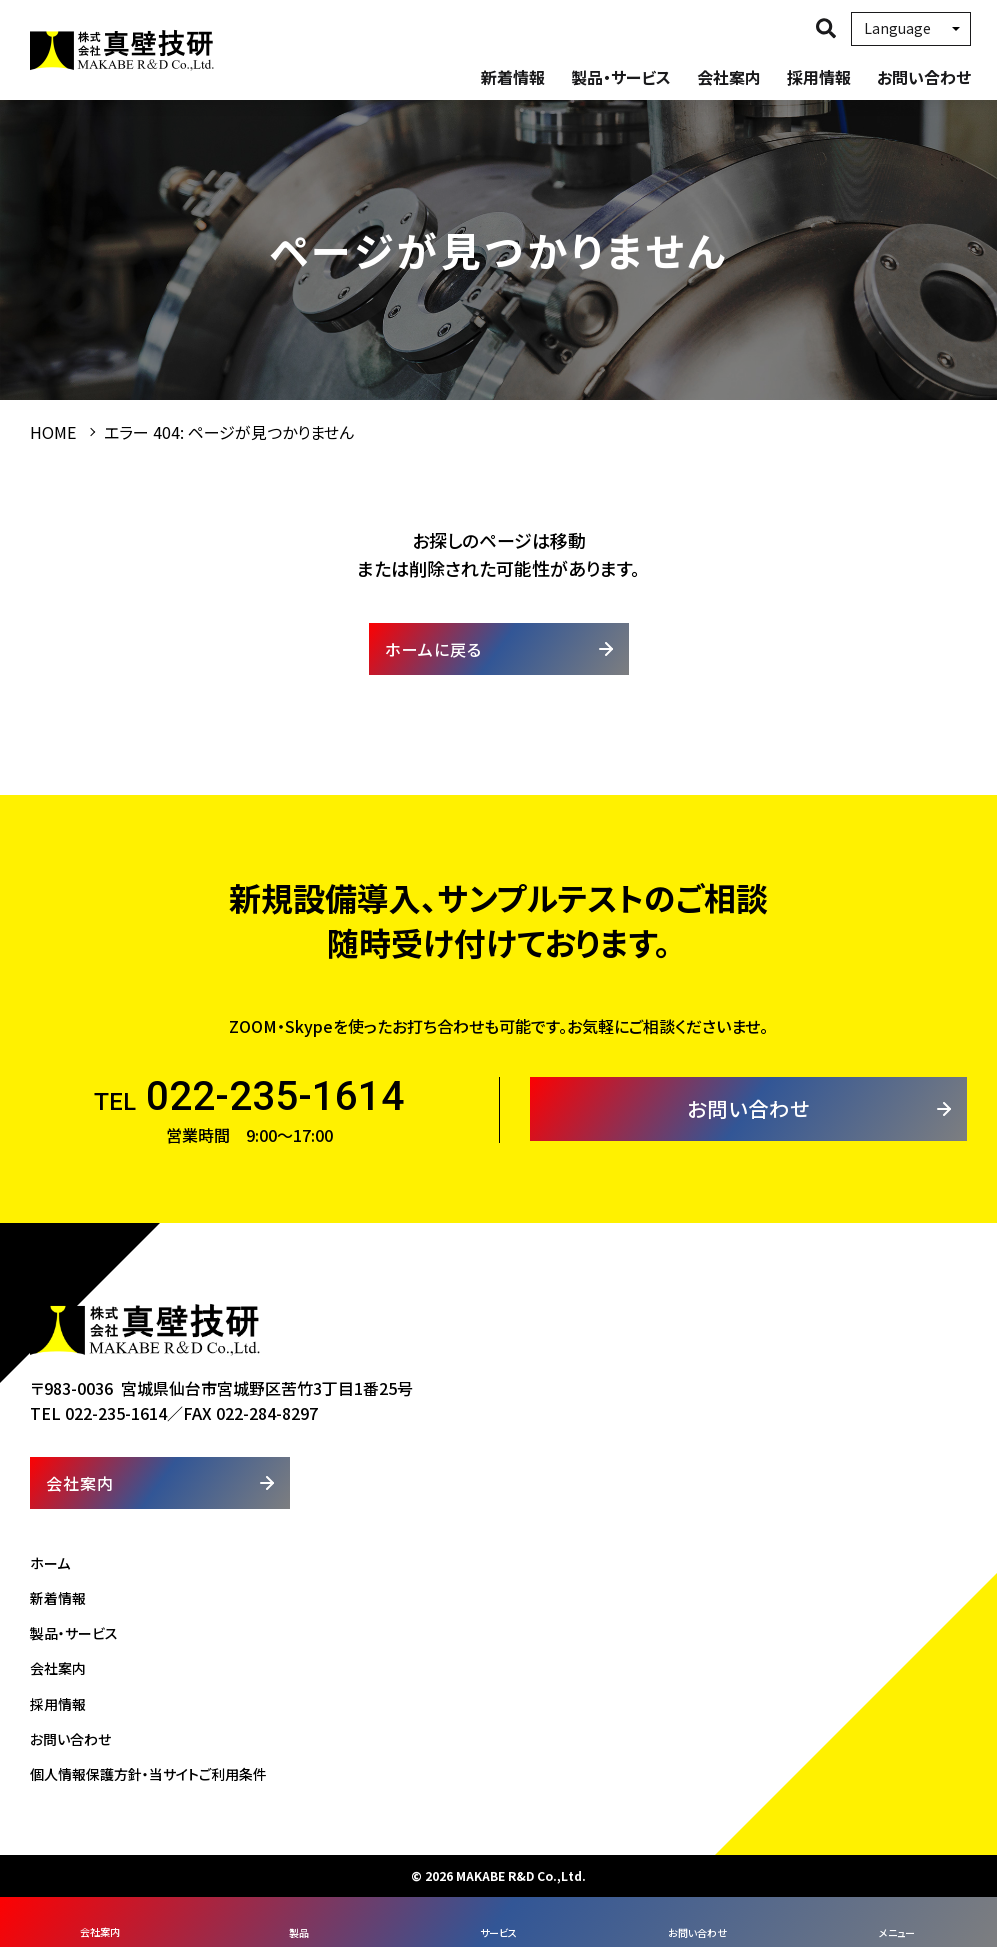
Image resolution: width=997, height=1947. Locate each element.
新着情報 (513, 77)
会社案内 (729, 77)
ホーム (50, 1563)
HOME (53, 432)
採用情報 (819, 77)
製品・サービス (621, 77)
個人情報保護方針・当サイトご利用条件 (148, 1774)
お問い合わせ (924, 77)
